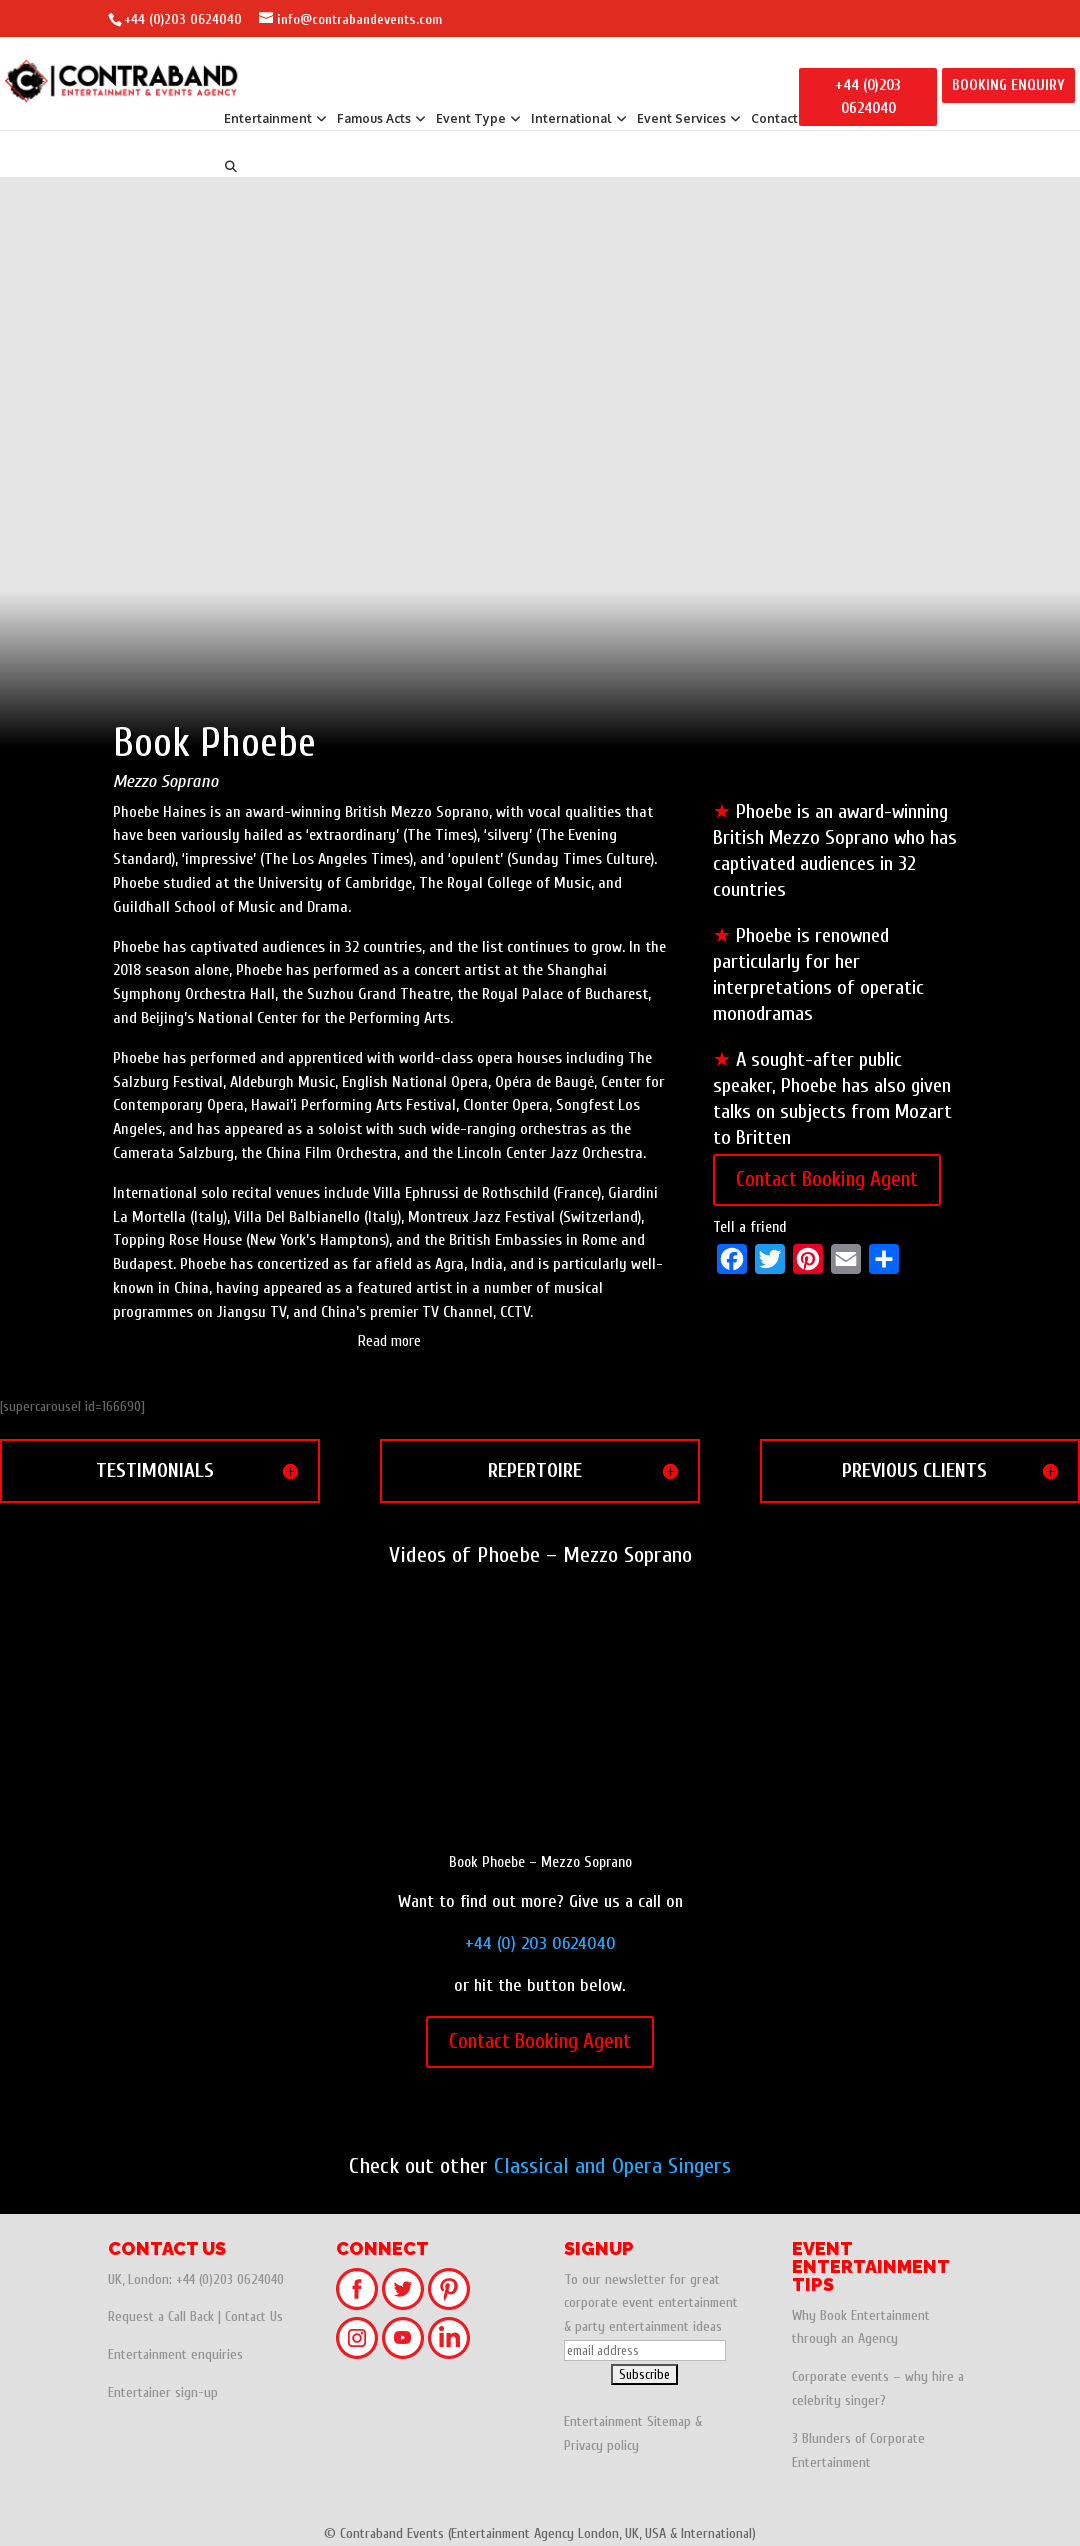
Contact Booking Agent (827, 1179)
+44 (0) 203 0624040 (540, 1943)
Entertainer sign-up (163, 2392)
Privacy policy (601, 2445)
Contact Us (254, 2316)
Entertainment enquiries (175, 2354)
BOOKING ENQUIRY (1008, 85)
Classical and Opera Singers (612, 2166)
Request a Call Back (161, 2316)
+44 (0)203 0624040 (183, 19)
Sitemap (669, 2421)
